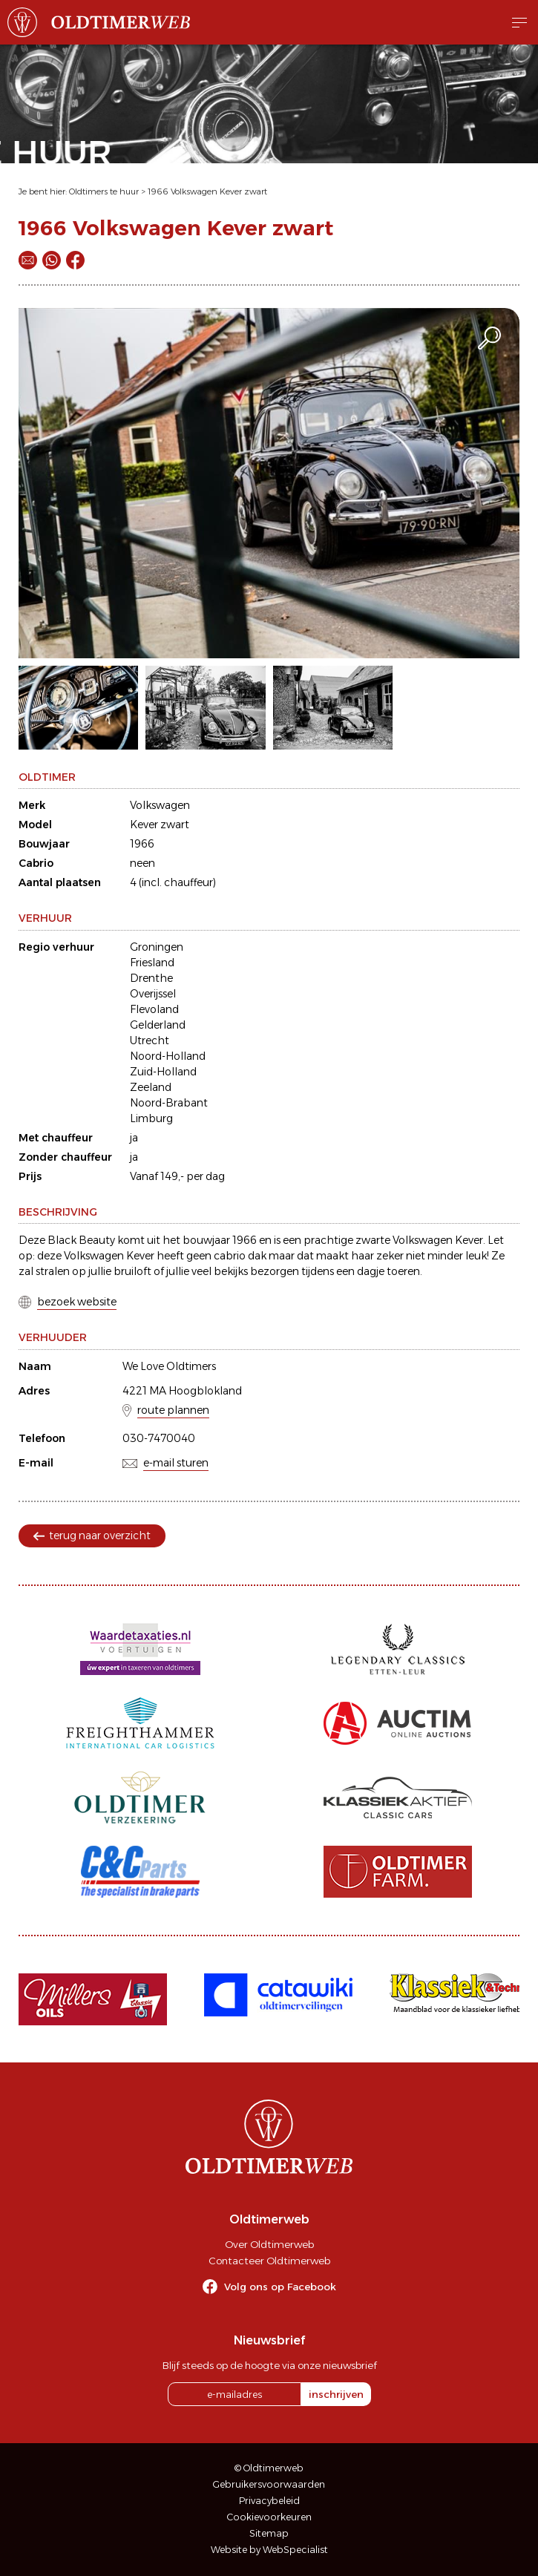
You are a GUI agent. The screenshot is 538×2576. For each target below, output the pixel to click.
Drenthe (151, 978)
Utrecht (149, 1040)
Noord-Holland (168, 1056)
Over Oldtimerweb (269, 2244)
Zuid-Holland (163, 1071)
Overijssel (153, 993)
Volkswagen (160, 805)
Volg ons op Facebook (280, 2286)
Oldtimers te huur (104, 191)
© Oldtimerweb (269, 2468)
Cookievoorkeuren (269, 2517)
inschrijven (336, 2394)
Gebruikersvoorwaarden (269, 2484)
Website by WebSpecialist (269, 2549)
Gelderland (158, 1025)
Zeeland (150, 1087)
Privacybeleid (269, 2500)
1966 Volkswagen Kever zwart (207, 191)
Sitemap (269, 2533)
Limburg (151, 1118)
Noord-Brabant (169, 1103)
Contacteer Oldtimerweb (269, 2261)
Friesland (152, 962)
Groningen (156, 947)
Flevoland (154, 1009)
